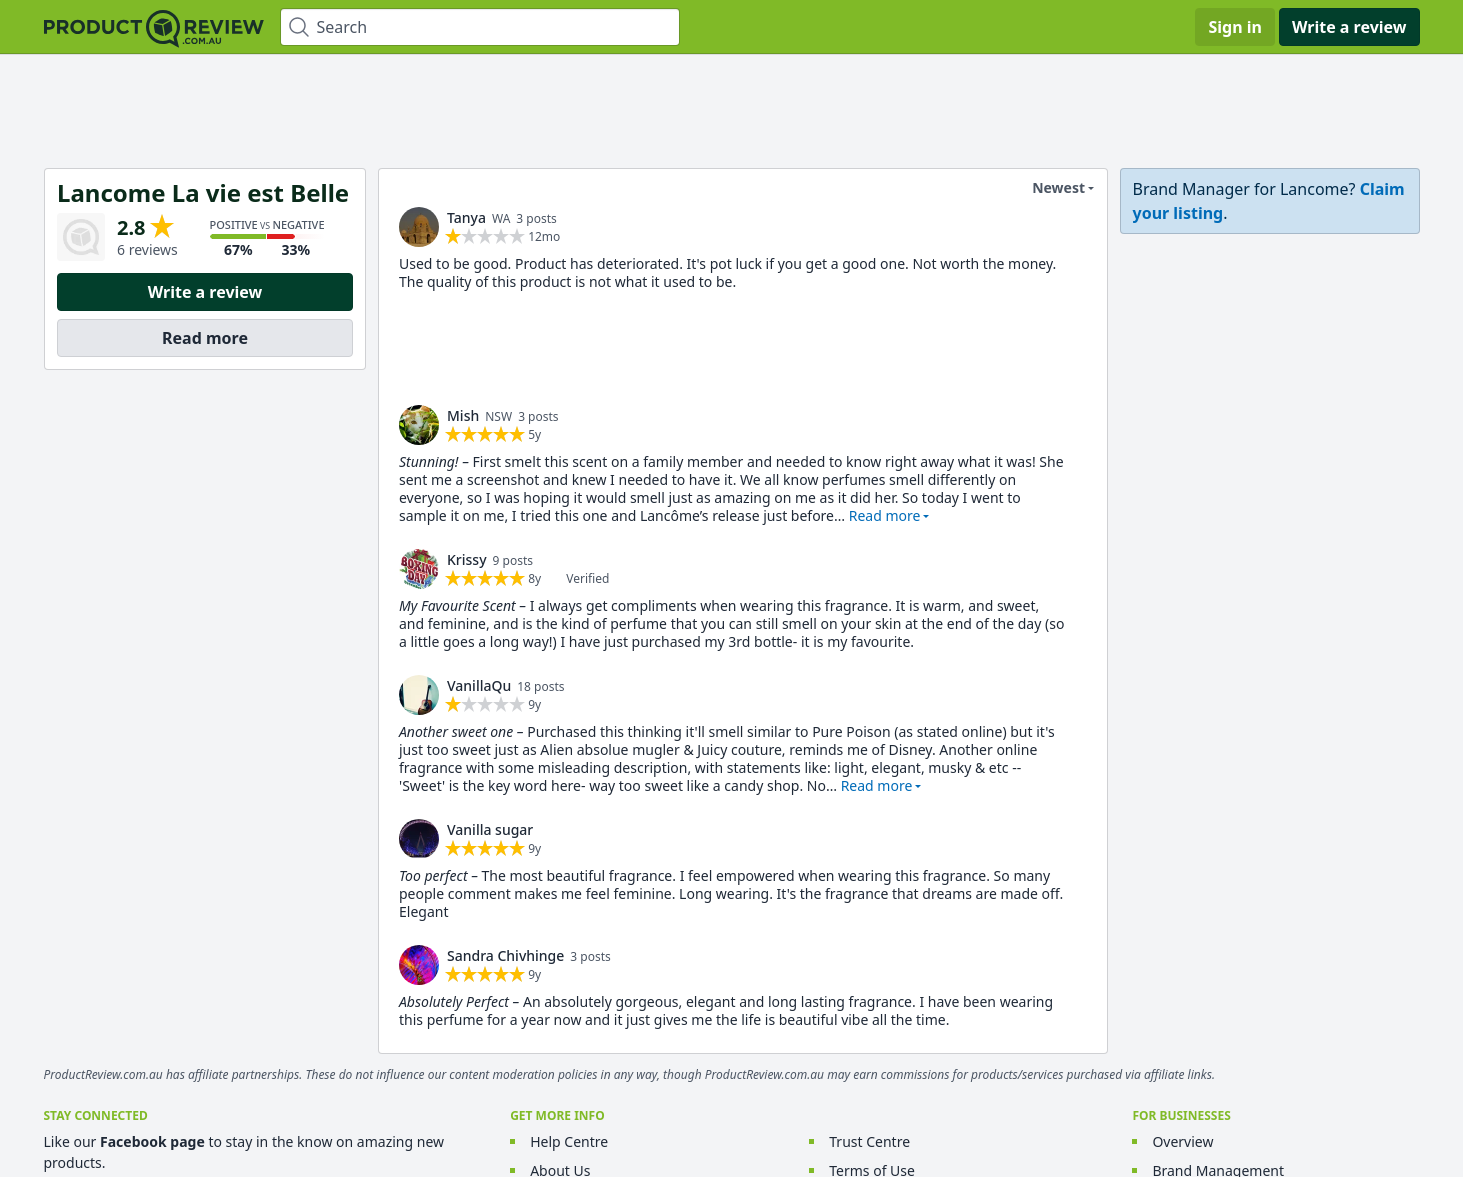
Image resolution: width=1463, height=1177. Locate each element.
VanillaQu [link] (479, 685)
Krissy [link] (467, 559)
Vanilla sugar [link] (490, 829)
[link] (419, 227)
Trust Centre (869, 1141)
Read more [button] (884, 515)
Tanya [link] (466, 217)
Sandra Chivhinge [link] (505, 955)
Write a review (1349, 27)
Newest (1046, 188)
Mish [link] (463, 415)
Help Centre (569, 1141)
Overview (1182, 1141)
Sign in (1234, 27)
